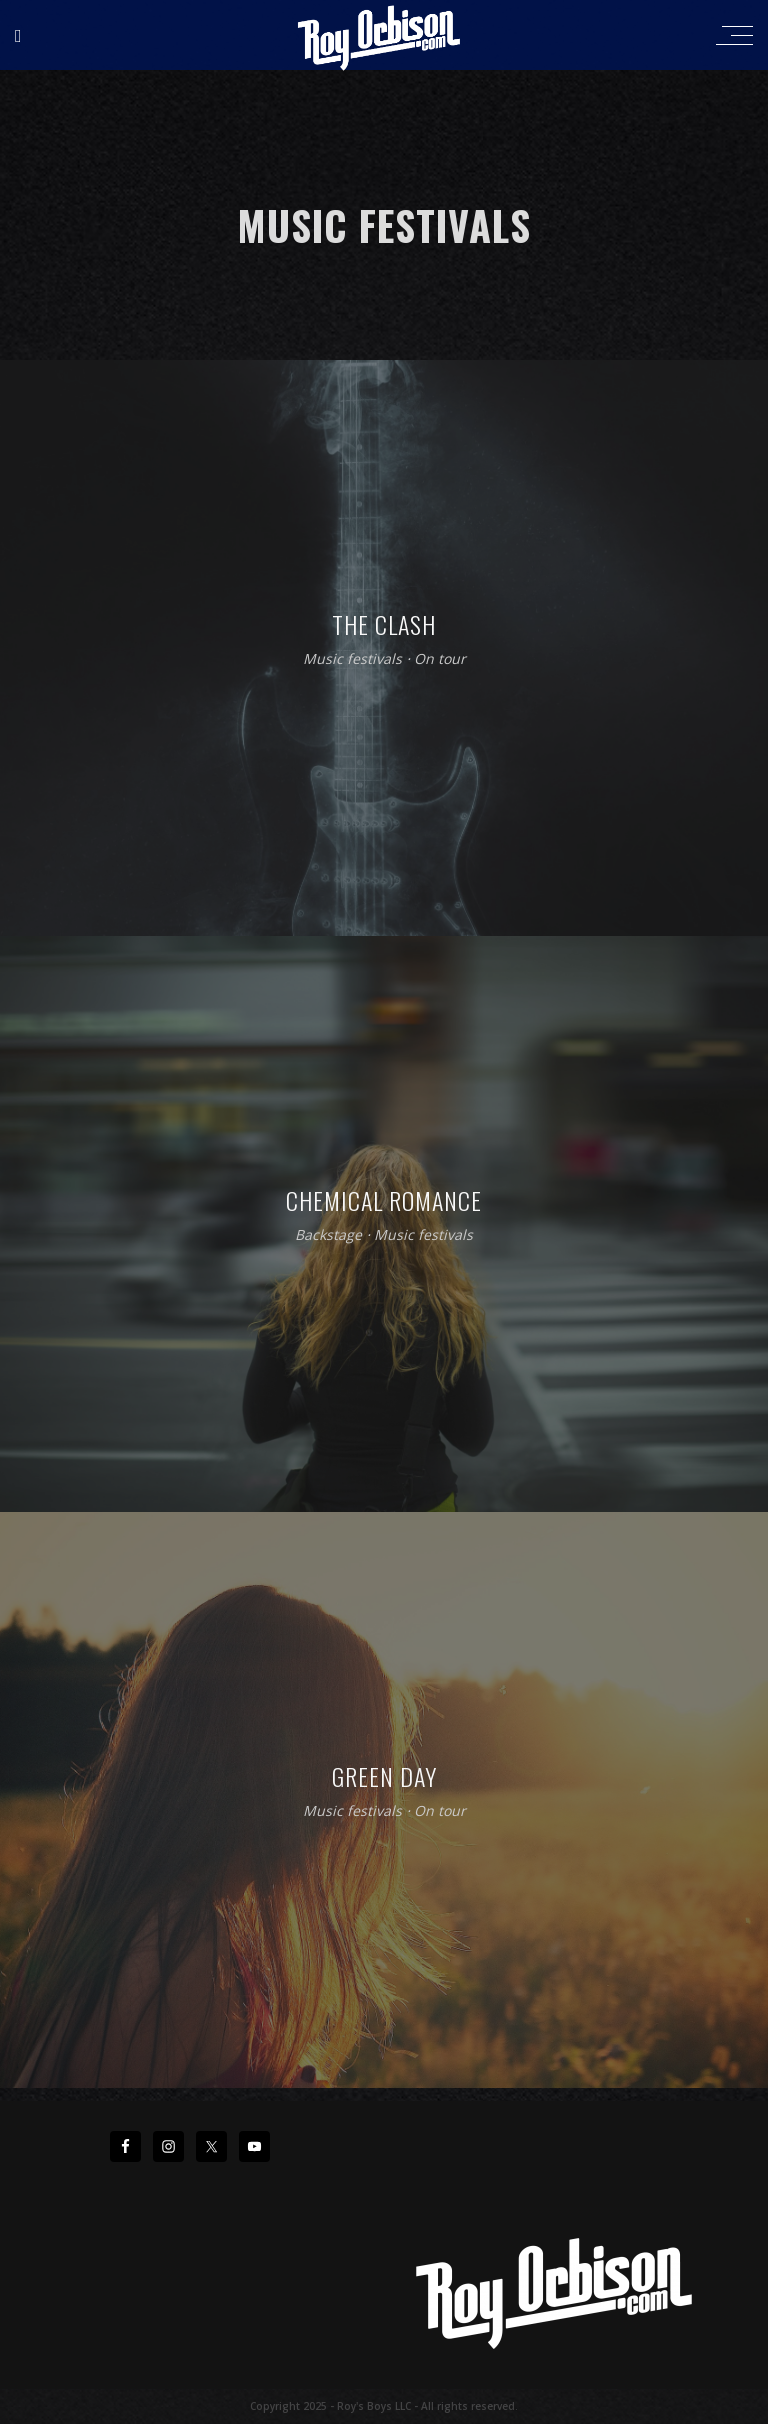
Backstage (328, 1235)
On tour (440, 659)
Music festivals (352, 659)
